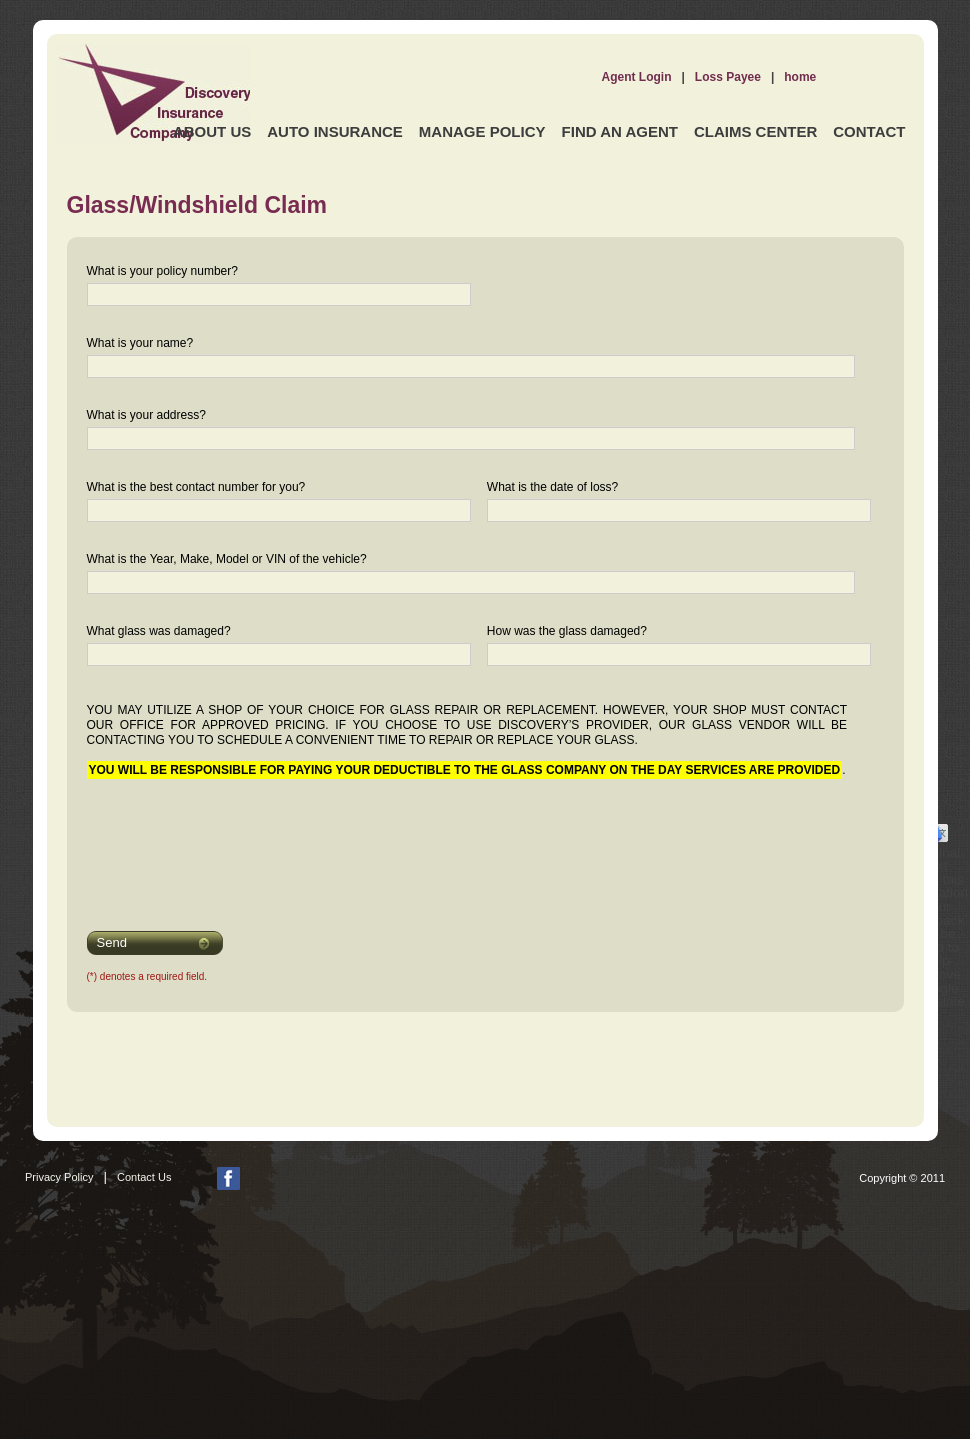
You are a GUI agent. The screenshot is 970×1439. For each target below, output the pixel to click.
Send (112, 942)
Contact (869, 131)
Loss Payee (728, 77)
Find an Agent (620, 131)
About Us (212, 131)
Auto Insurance (335, 131)
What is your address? (146, 415)
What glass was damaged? (159, 631)
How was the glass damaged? (567, 631)
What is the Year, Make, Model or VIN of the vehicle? (227, 559)
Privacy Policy (59, 1177)
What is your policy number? (162, 271)
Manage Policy (482, 131)
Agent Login (637, 77)
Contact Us (144, 1177)
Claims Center (755, 131)
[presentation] (214, 842)
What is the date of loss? (552, 487)
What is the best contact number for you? (196, 487)
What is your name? (140, 343)
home (800, 77)
